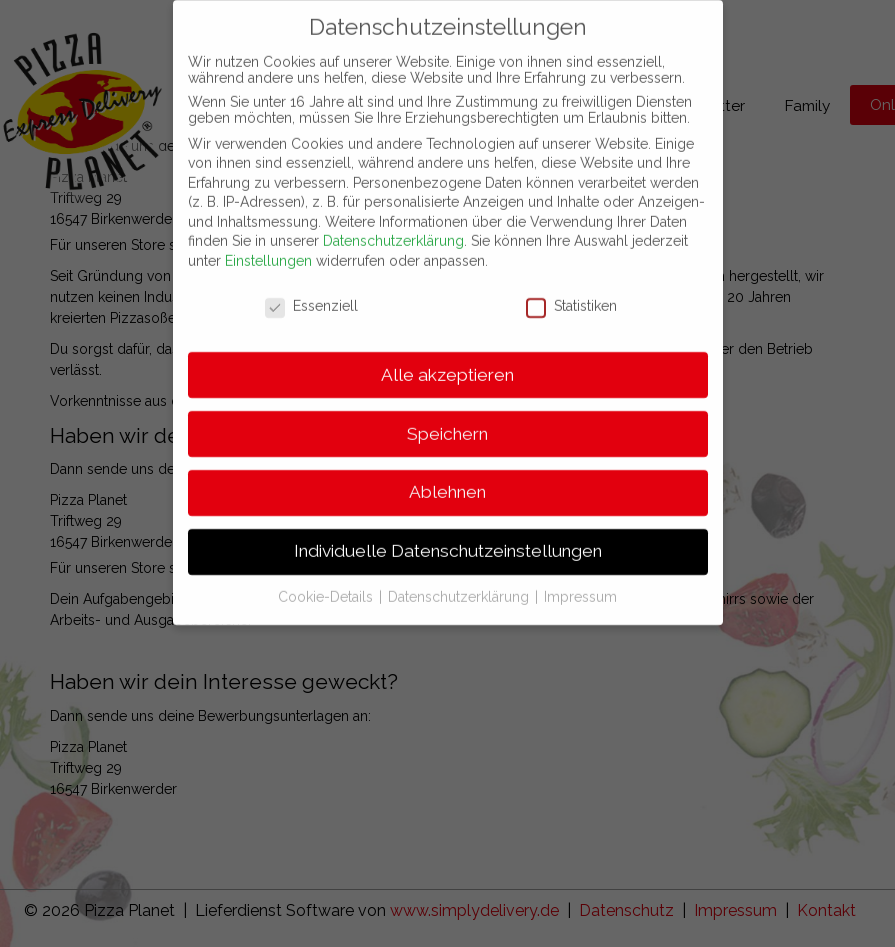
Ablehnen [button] (447, 474)
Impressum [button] (580, 579)
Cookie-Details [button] (327, 579)
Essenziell (311, 288)
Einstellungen (268, 243)
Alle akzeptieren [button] (447, 356)
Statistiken (571, 288)
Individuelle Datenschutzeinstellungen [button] (448, 533)
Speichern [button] (447, 415)
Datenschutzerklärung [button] (460, 579)
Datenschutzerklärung (393, 223)
